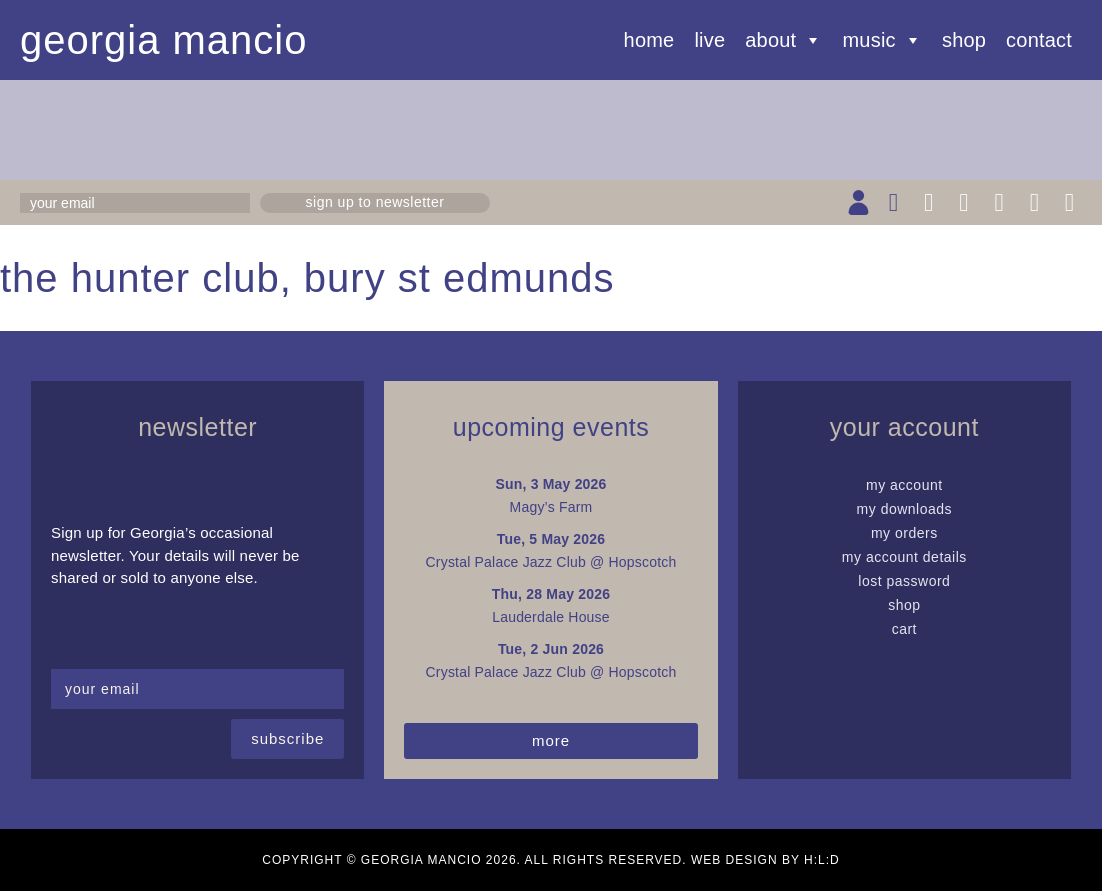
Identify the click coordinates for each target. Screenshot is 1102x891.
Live (709, 40)
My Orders (904, 533)
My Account (904, 485)
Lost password (904, 581)
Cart (904, 629)
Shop (964, 40)
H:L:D (822, 860)
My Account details (904, 557)
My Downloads (905, 509)
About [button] (783, 40)
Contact (1039, 40)
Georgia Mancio (164, 40)
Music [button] (882, 40)
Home (649, 40)
